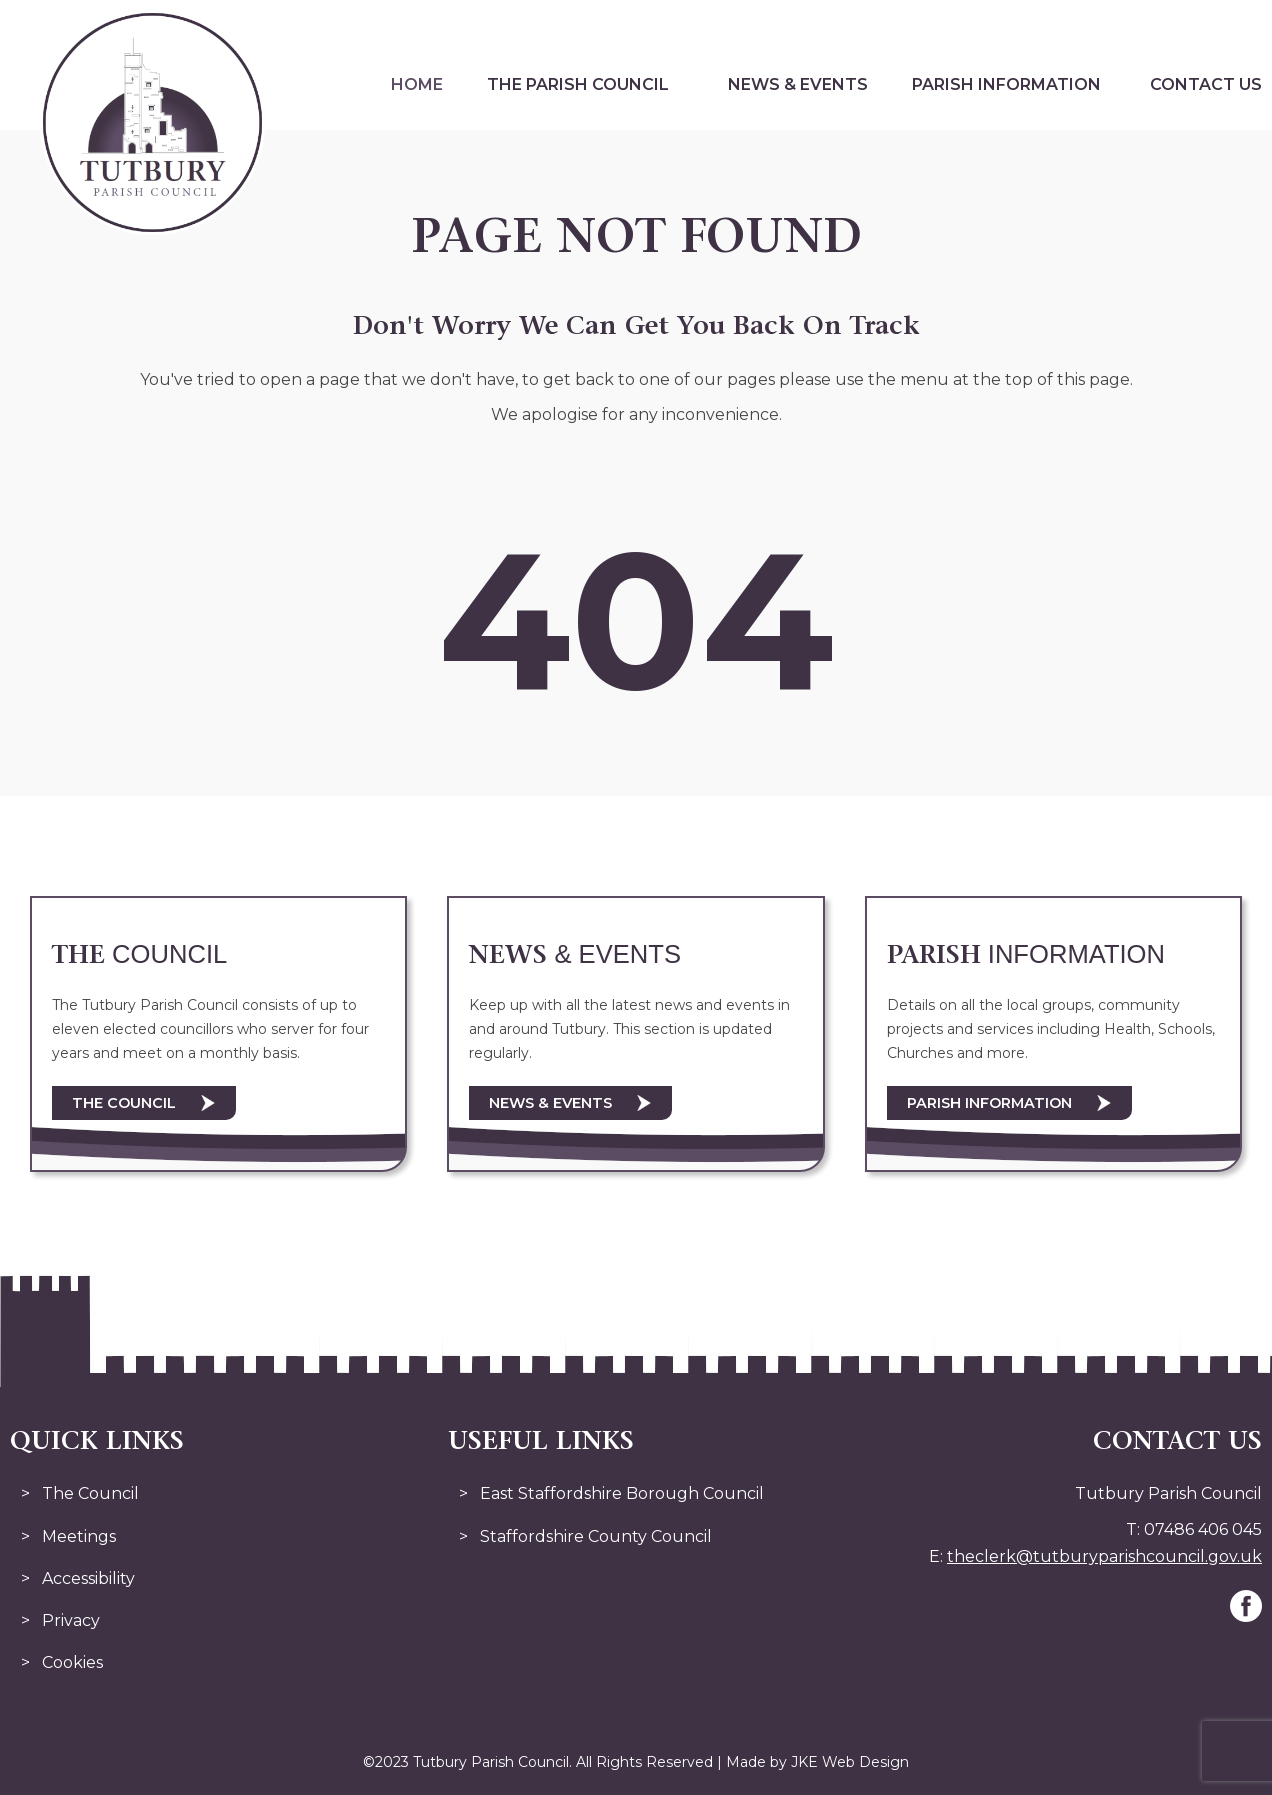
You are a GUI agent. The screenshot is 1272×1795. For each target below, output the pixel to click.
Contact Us (1206, 84)
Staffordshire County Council (596, 1536)
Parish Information (1006, 84)
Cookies (72, 1662)
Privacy (71, 1620)
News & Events (798, 84)
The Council (124, 1103)
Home (417, 84)
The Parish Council (578, 84)
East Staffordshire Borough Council (622, 1493)
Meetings (79, 1536)
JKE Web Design (850, 1762)
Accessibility (88, 1578)
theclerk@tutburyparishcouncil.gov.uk (1104, 1556)
